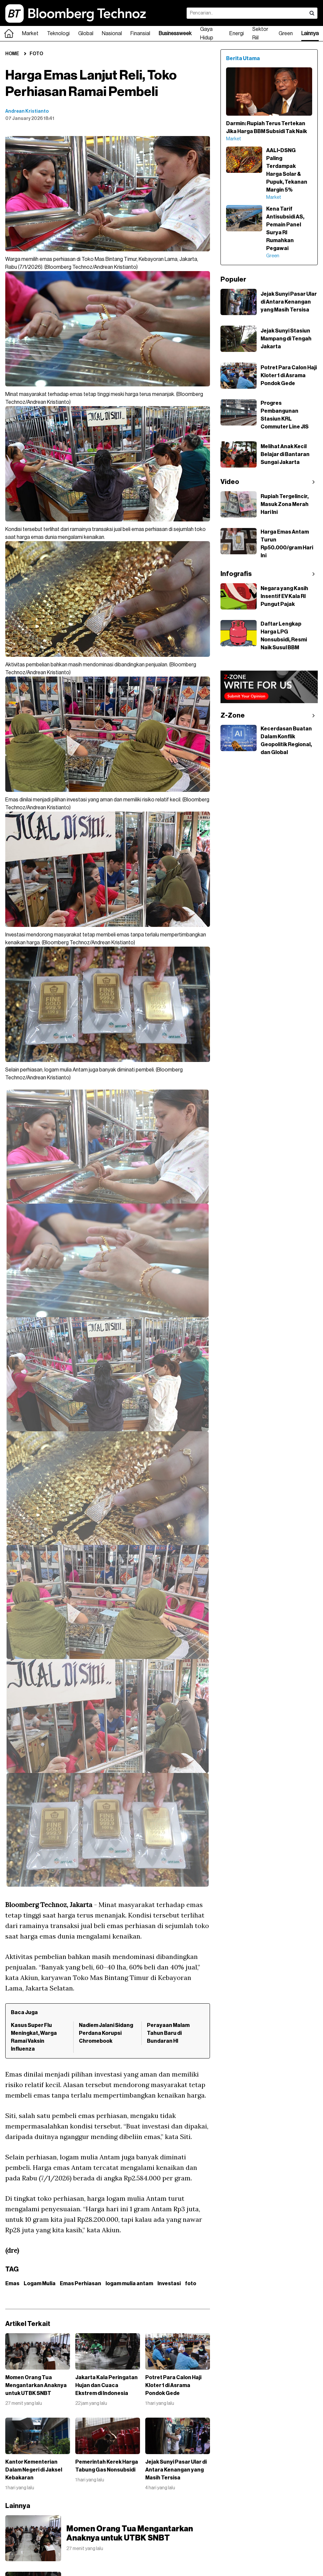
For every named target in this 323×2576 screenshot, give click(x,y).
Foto (36, 54)
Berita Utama (243, 58)
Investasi (169, 2283)
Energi (236, 33)
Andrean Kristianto (27, 111)
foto (190, 2283)
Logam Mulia (40, 2283)
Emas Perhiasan (80, 2283)
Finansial (140, 33)
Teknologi (58, 33)
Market (30, 33)
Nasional (112, 33)
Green (286, 33)
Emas (12, 2283)
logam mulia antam (129, 2283)
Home (12, 54)
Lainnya (310, 33)
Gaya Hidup (206, 33)
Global (85, 33)
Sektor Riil (260, 33)
